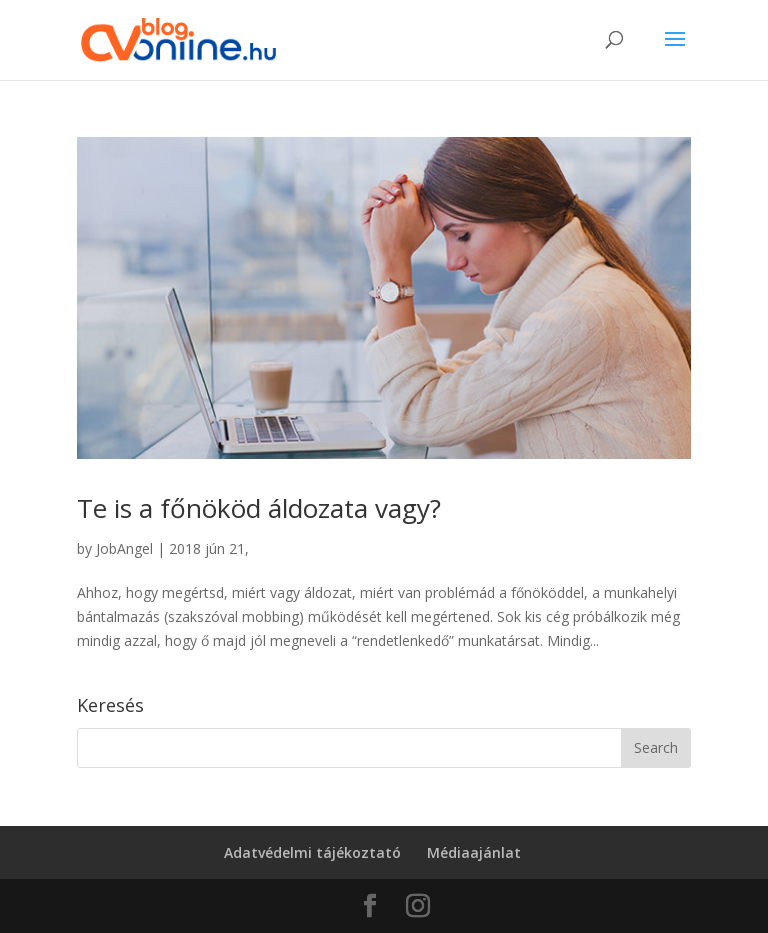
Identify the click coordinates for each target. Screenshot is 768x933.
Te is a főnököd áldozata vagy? (259, 508)
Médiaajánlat (474, 852)
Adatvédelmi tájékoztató (312, 852)
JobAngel (124, 548)
